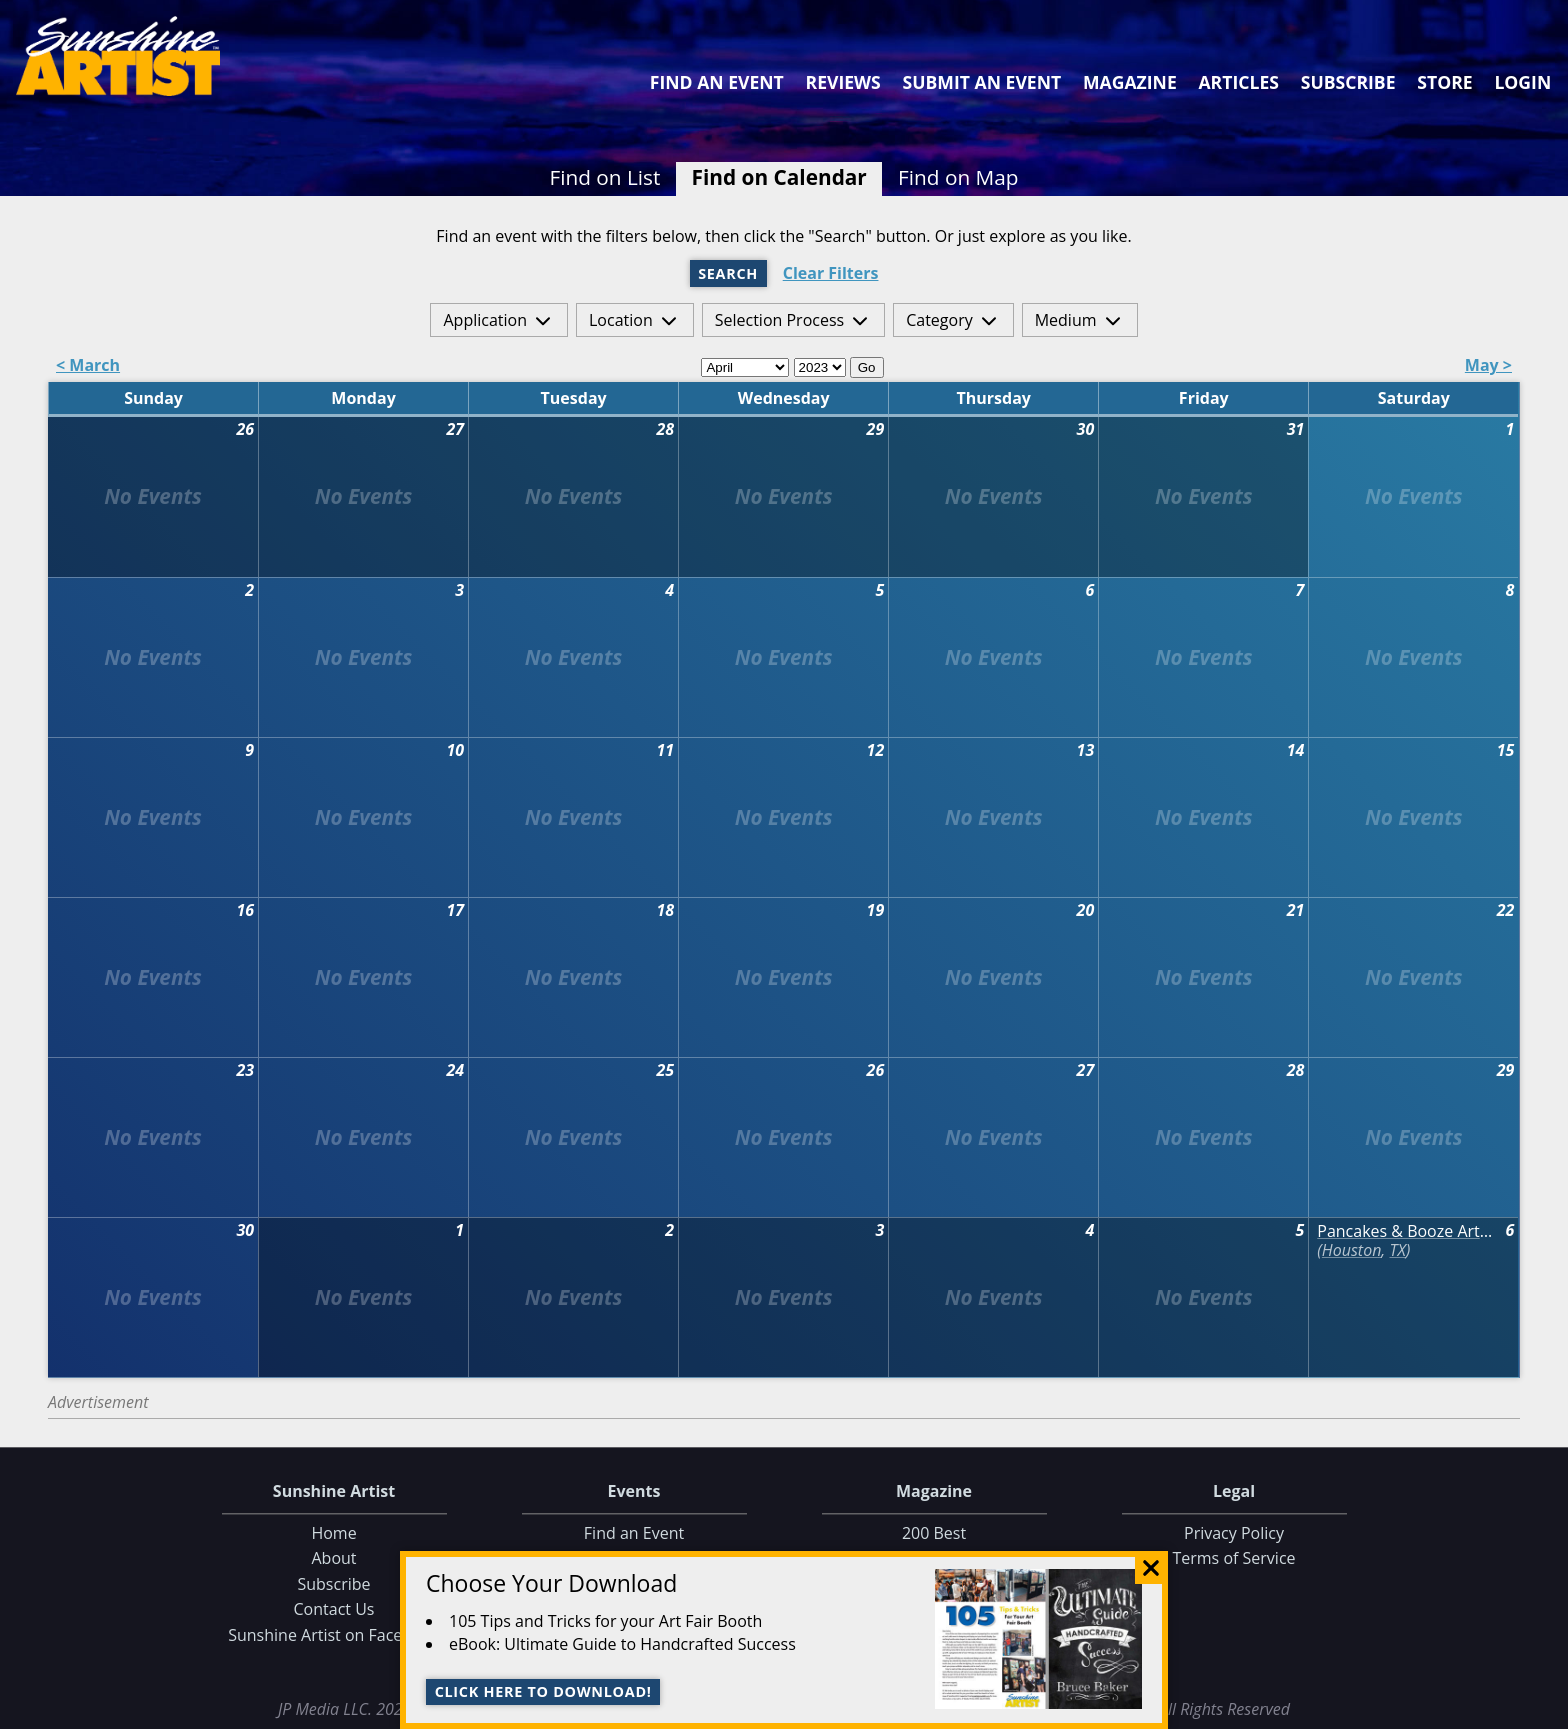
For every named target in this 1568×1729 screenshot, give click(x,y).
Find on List (604, 177)
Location (621, 320)
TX (1397, 1250)
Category (939, 320)
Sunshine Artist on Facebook (334, 1635)
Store (1444, 82)
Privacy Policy (1234, 1533)
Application (485, 320)
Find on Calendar (779, 177)
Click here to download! (543, 1691)
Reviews (843, 82)
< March (88, 366)
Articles (1238, 82)
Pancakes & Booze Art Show (1405, 1231)
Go (867, 367)
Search (728, 273)
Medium (1066, 320)
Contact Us (334, 1610)
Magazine (1130, 82)
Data (1544, 1709)
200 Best (934, 1533)
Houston (1352, 1250)
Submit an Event (982, 82)
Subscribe (1348, 82)
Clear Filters (831, 273)
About (333, 1559)
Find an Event (717, 82)
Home (333, 1533)
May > (1488, 366)
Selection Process (779, 320)
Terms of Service (1233, 1559)
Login (1522, 82)
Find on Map (958, 177)
